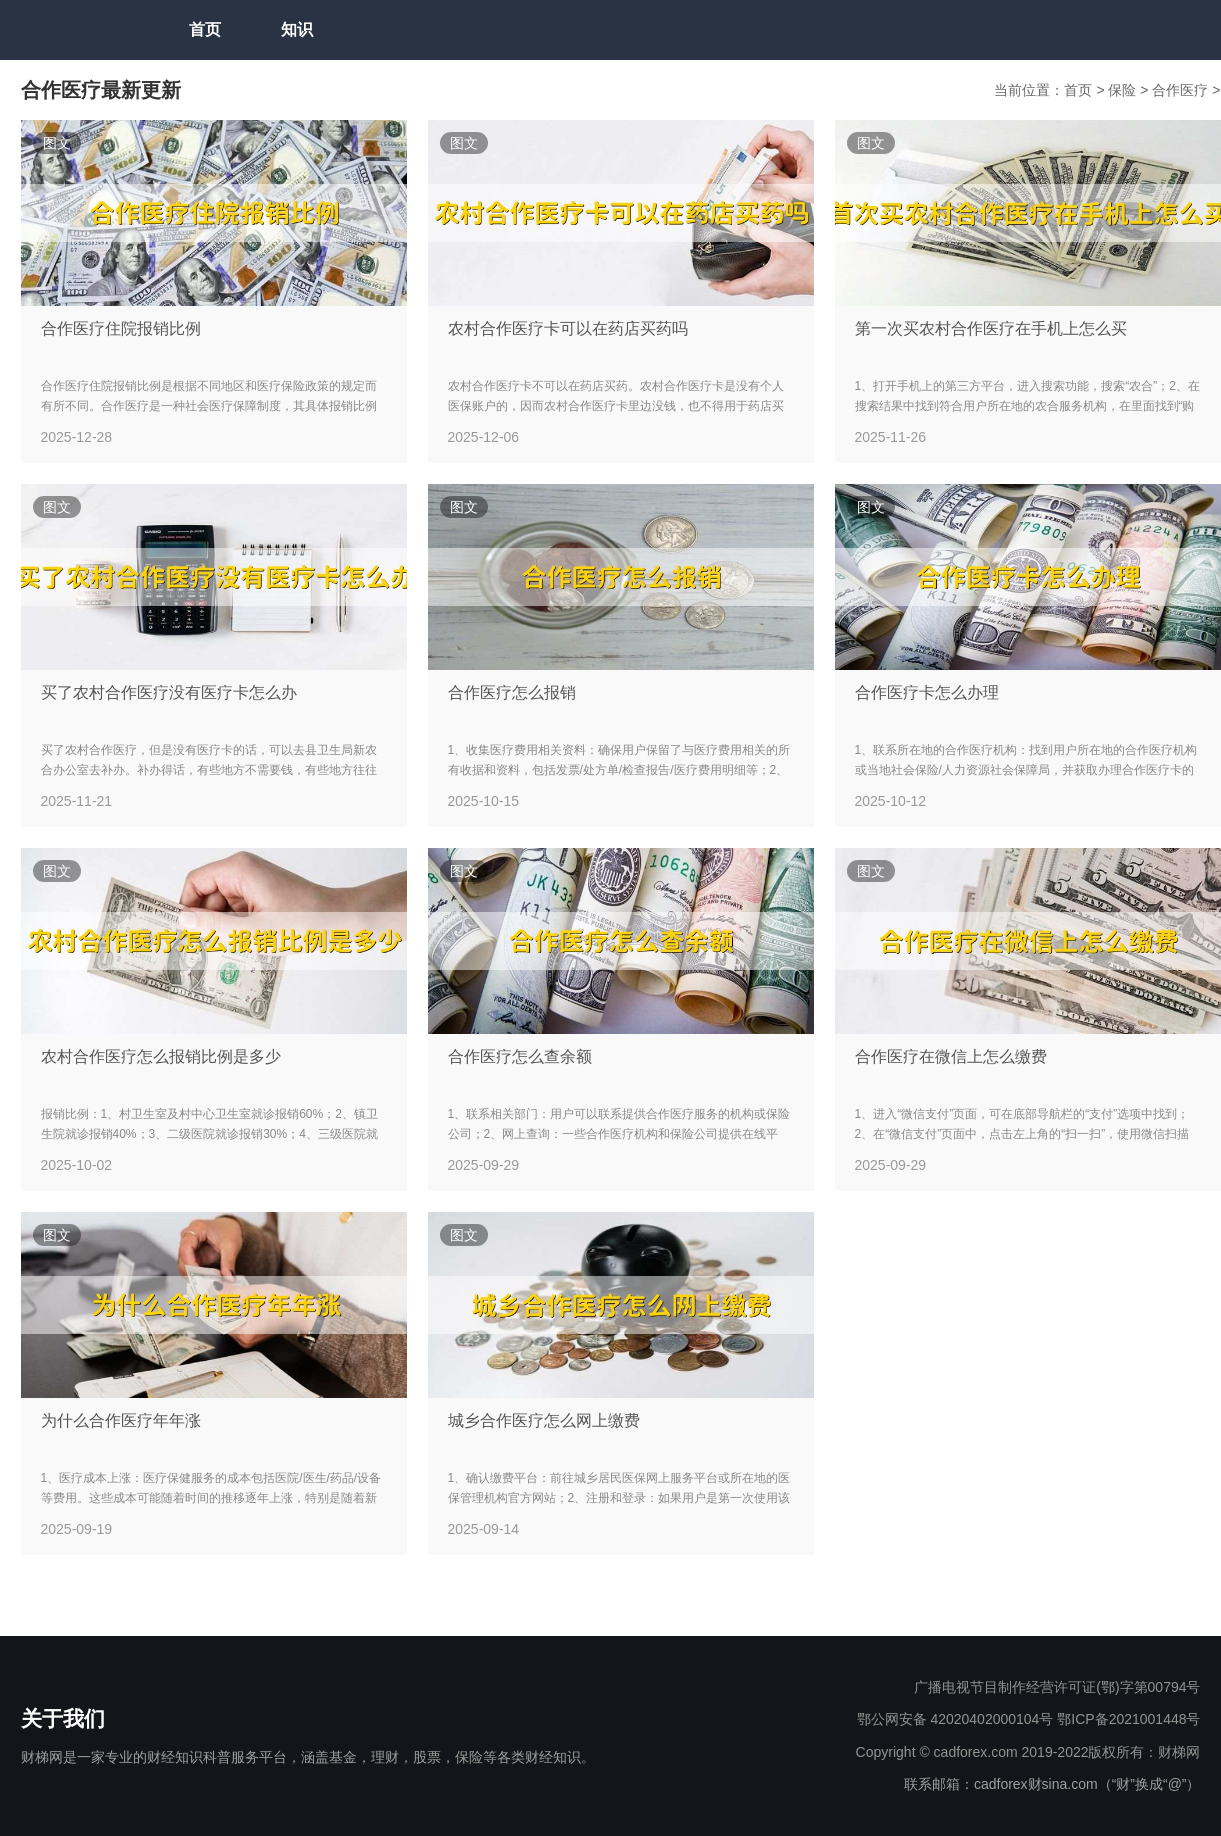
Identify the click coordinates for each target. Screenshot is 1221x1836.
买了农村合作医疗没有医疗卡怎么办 (169, 692)
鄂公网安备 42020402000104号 (955, 1719)
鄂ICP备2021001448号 (1128, 1719)
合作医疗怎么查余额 (520, 1056)
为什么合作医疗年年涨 (121, 1420)
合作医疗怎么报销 (512, 692)
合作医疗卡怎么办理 (927, 692)
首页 (205, 29)
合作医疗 (1182, 90)
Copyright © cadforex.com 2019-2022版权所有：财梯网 (1028, 1752)
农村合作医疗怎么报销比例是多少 (161, 1056)
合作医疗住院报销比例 (121, 328)
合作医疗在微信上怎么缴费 (951, 1056)
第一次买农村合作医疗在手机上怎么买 (991, 328)
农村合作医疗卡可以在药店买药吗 (568, 328)
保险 (1124, 90)
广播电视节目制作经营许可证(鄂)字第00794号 (1057, 1687)
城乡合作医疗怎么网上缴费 (544, 1420)
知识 (297, 29)
